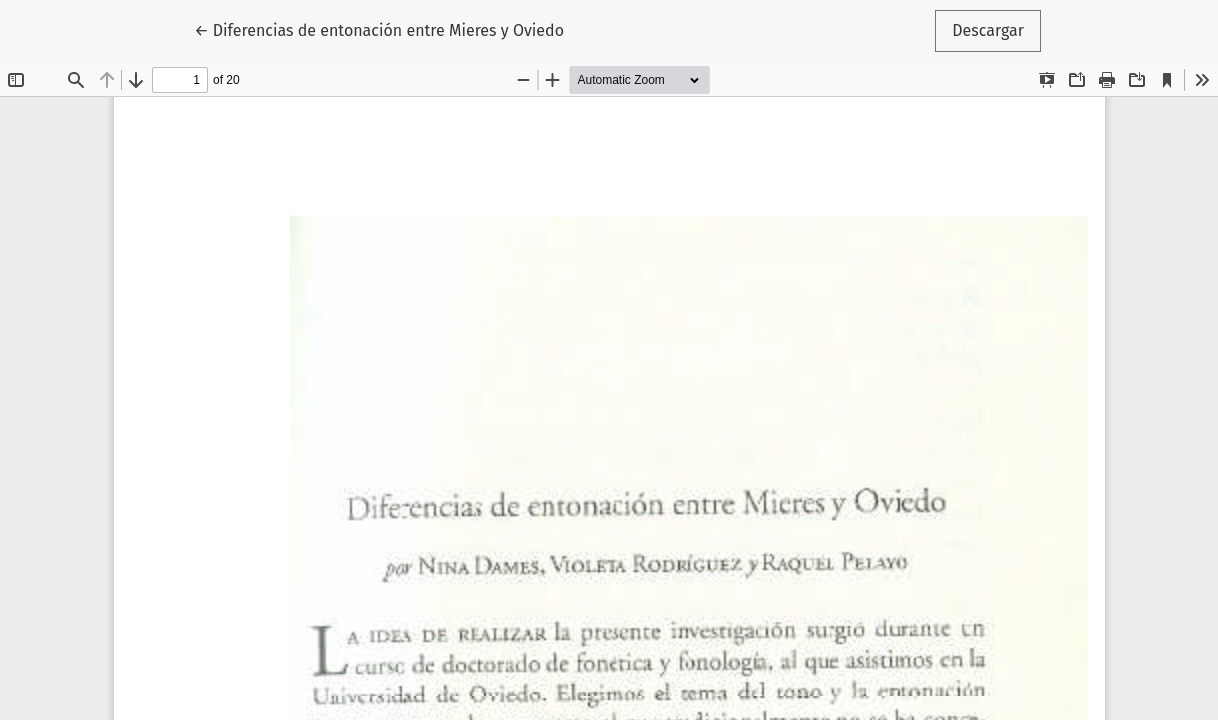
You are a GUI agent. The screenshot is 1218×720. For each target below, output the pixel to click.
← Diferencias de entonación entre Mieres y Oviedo (379, 29)
